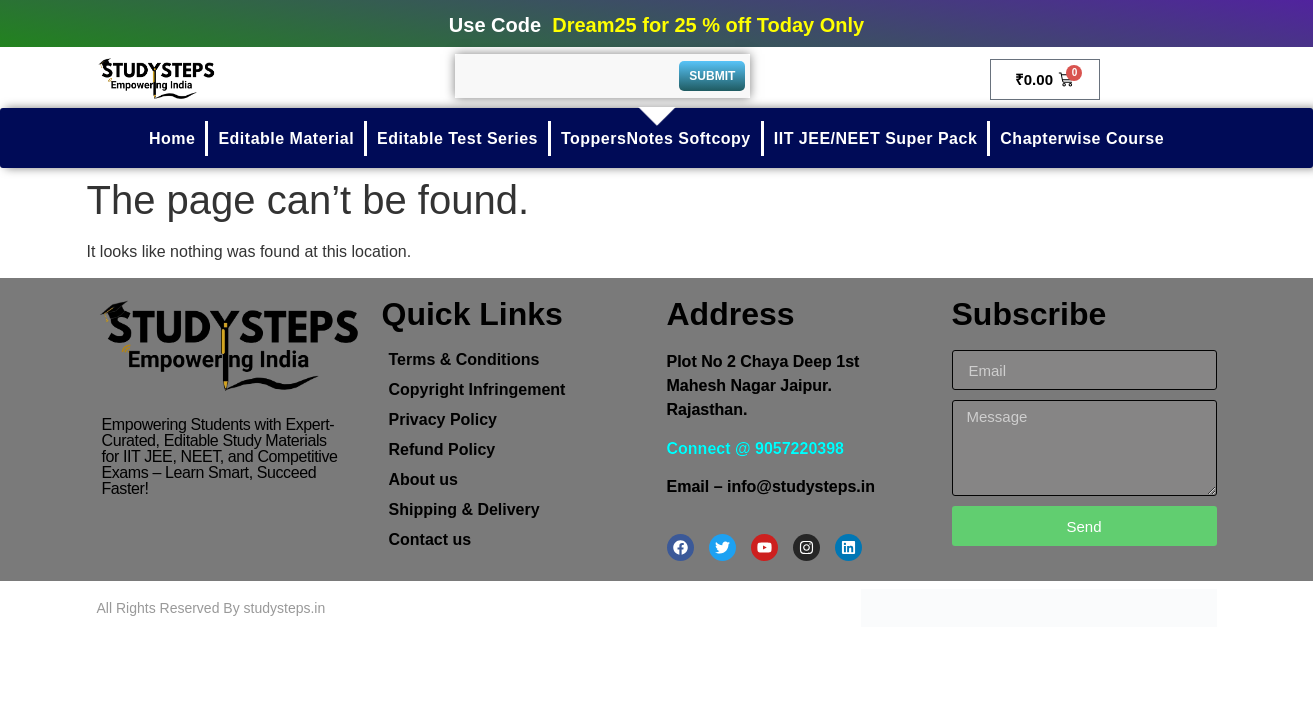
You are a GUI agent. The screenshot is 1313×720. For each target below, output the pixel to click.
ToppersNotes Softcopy (656, 138)
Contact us (430, 539)
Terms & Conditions (464, 359)
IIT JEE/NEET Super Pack (876, 138)
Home (172, 138)
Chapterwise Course (1082, 138)
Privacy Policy (443, 419)
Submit (712, 76)
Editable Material (286, 138)
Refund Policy (442, 449)
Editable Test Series (457, 138)
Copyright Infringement (477, 389)
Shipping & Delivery (464, 509)
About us (423, 479)
